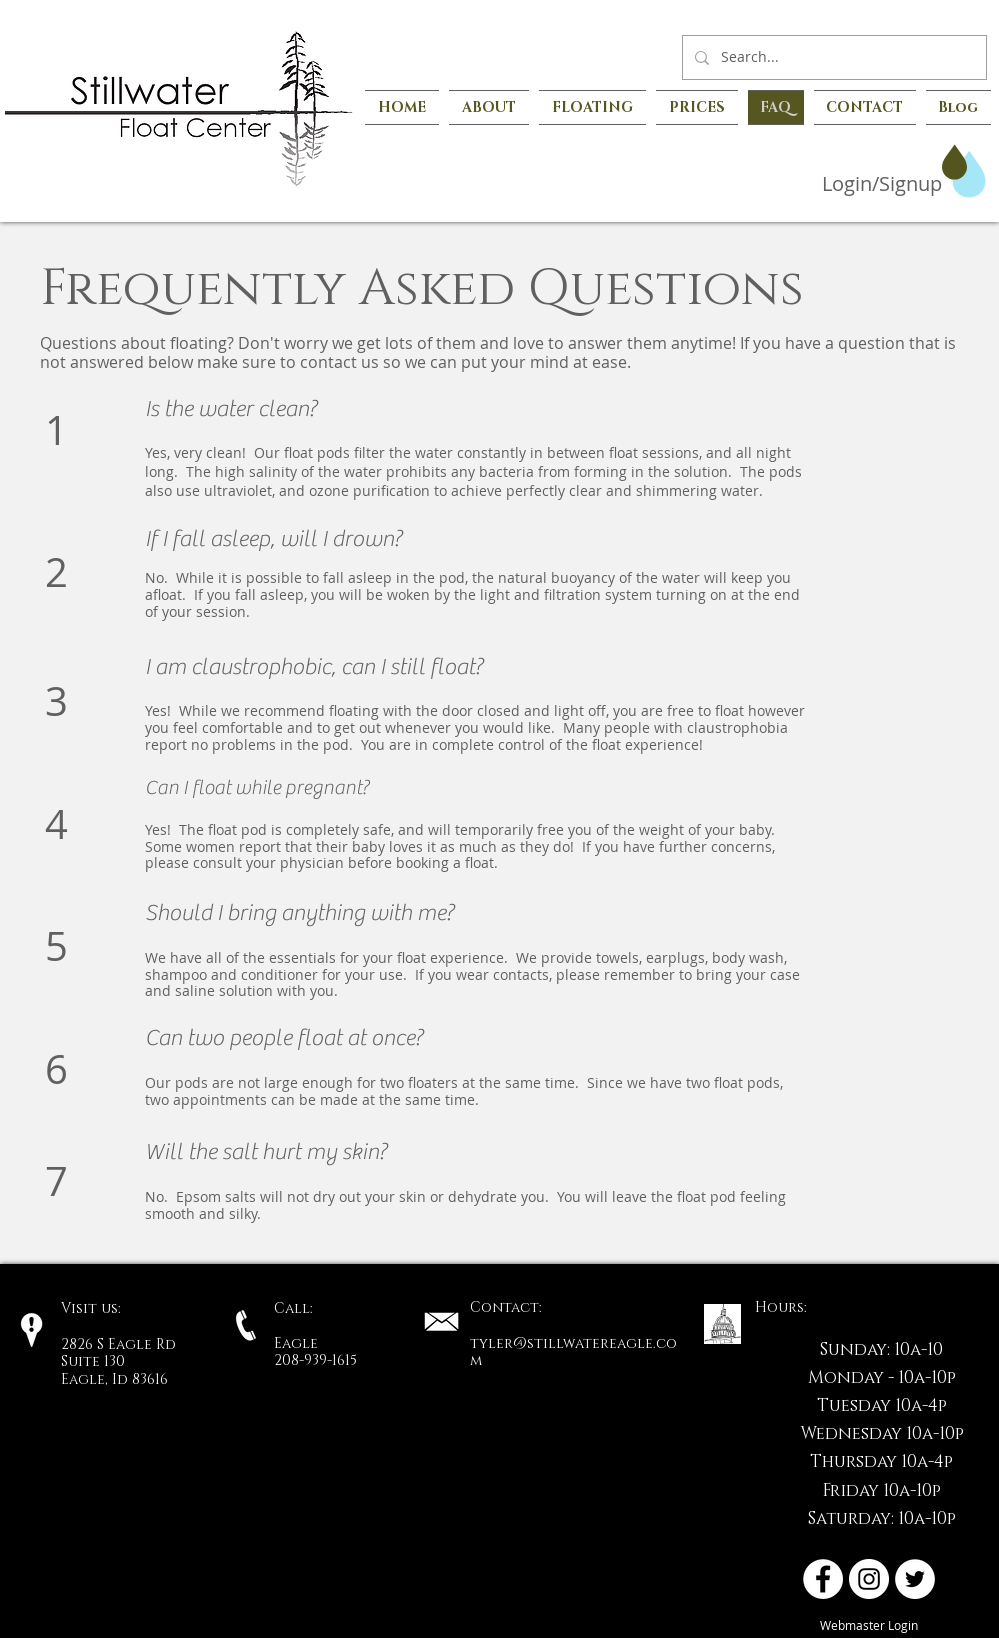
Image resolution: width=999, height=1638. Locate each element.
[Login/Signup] (852, 184)
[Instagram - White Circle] (869, 1579)
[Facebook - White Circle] (823, 1579)
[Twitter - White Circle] (915, 1579)
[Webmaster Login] (869, 1625)
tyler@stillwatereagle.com (573, 1352)
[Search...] (832, 57)
